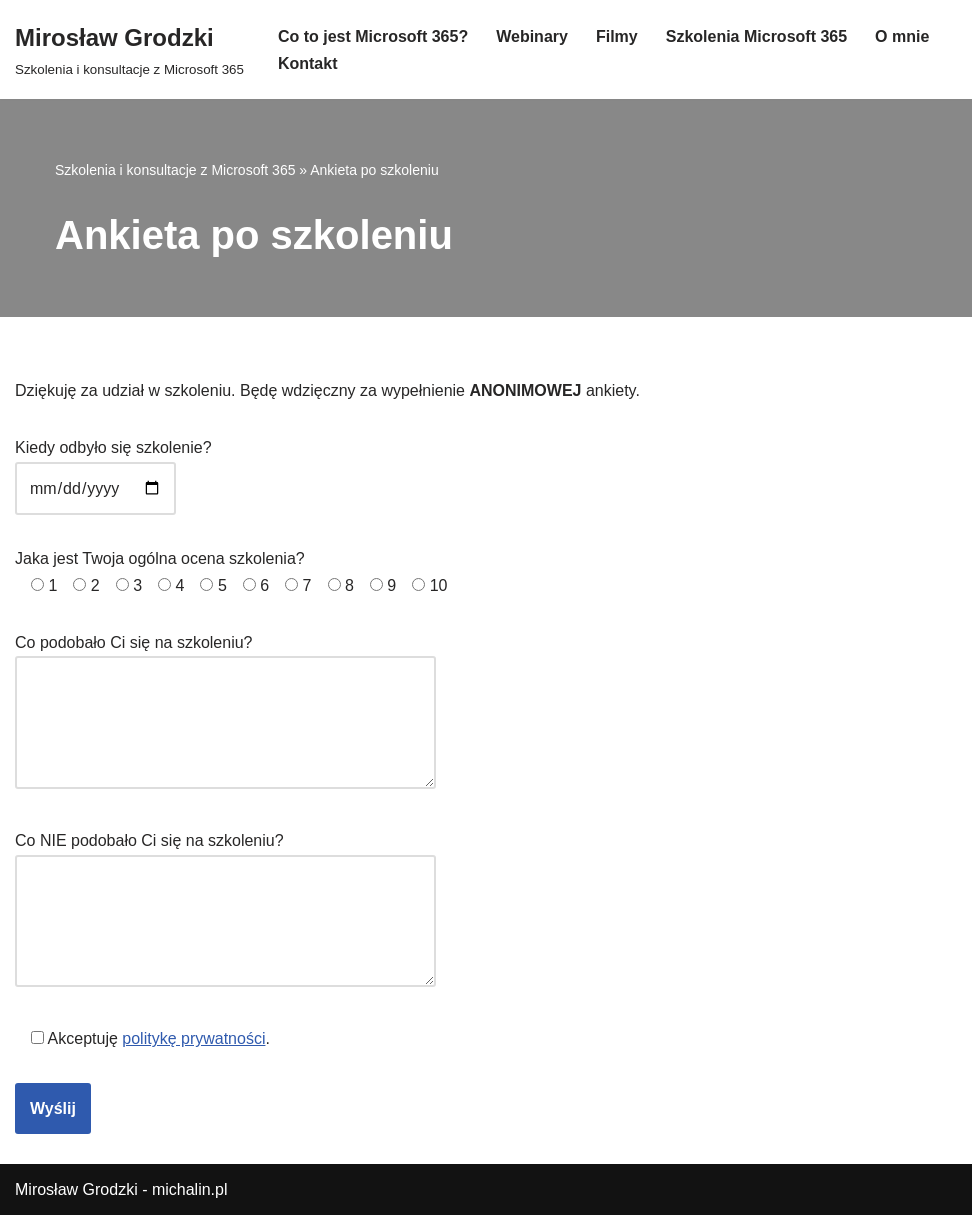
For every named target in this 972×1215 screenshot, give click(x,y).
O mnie (902, 36)
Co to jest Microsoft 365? (373, 36)
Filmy (617, 36)
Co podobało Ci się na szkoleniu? (225, 713)
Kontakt (308, 63)
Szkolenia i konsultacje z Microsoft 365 (175, 170)
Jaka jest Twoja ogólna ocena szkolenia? (231, 572)
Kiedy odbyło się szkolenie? (113, 467)
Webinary (532, 36)
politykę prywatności (193, 1038)
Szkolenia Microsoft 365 (756, 36)
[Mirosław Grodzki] (129, 49)
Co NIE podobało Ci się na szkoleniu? (225, 911)
